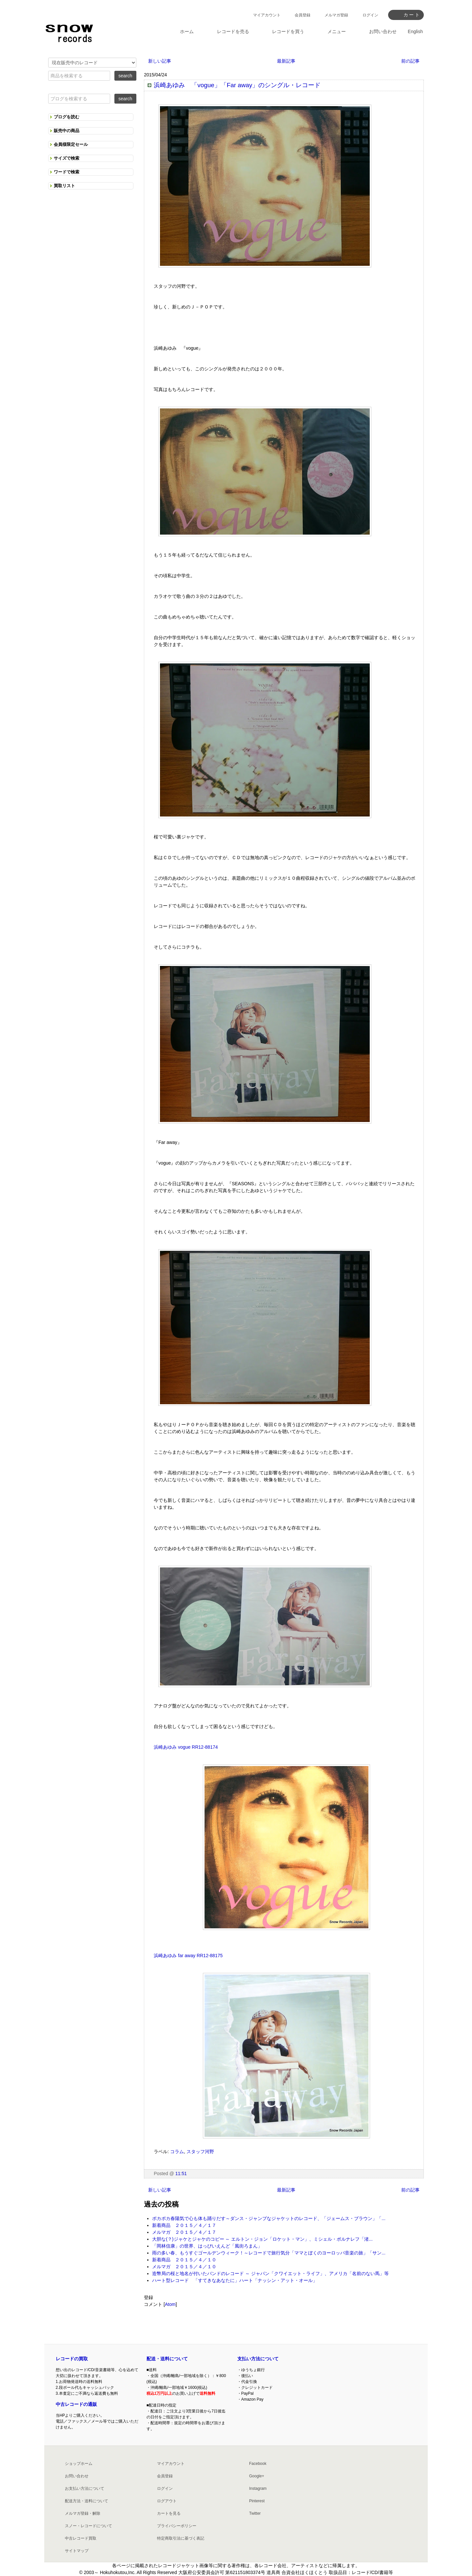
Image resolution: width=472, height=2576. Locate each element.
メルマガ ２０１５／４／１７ (184, 2232)
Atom (170, 2304)
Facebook (257, 2463)
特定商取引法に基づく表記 (180, 2538)
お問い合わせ (76, 2476)
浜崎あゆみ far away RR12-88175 (188, 1955)
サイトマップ (76, 2550)
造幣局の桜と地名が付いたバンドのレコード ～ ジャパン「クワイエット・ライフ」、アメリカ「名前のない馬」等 (270, 2273)
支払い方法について (258, 2358)
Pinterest (257, 2501)
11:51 (181, 2173)
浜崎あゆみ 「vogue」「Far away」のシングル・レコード (237, 85)
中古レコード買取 (80, 2538)
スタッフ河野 (200, 2151)
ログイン (370, 15)
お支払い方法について (84, 2488)
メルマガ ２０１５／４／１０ (184, 2266)
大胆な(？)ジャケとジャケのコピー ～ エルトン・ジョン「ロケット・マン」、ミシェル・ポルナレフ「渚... (262, 2239)
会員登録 (302, 15)
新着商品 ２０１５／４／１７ (184, 2225)
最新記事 (286, 61)
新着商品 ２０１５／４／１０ (184, 2259)
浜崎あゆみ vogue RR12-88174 (186, 1747)
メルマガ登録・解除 (82, 2513)
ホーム (187, 31)
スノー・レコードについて (88, 2526)
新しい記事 (159, 61)
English (415, 31)
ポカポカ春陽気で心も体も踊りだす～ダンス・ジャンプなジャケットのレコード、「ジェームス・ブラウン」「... (268, 2218)
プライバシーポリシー (176, 2526)
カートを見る (169, 2513)
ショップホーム (78, 2463)
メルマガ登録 (336, 15)
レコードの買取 (72, 2358)
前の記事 (410, 61)
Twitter (255, 2513)
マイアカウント (267, 15)
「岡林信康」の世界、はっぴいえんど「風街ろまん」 (207, 2246)
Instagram (257, 2488)
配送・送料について (167, 2358)
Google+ (256, 2476)
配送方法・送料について (86, 2501)
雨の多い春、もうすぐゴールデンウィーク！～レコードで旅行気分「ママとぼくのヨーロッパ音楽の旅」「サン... (268, 2252)
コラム (177, 2151)
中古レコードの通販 (76, 2404)
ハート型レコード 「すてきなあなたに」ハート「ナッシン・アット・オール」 (234, 2280)
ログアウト (167, 2501)
